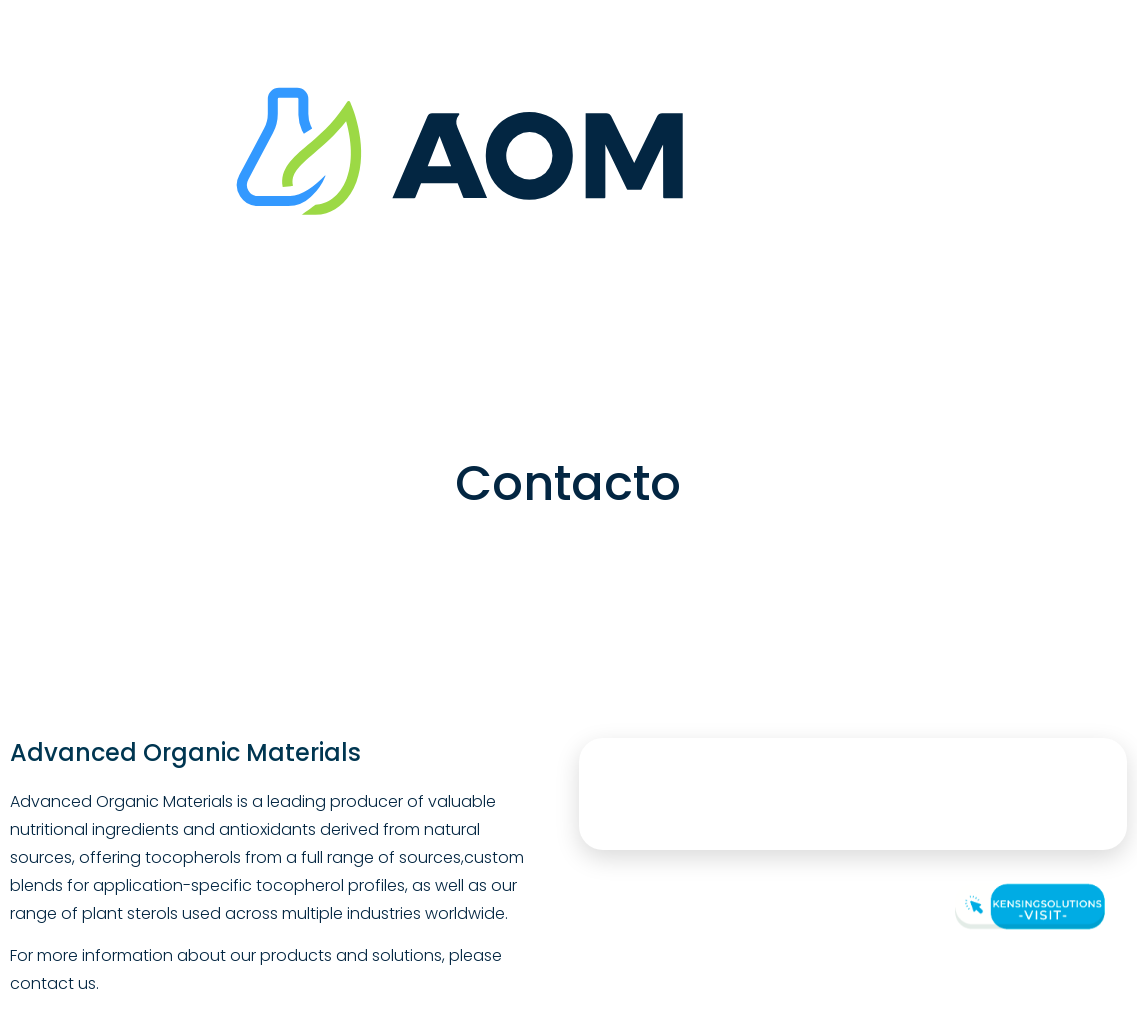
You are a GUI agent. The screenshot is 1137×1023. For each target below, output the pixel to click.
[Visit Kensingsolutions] (1027, 906)
